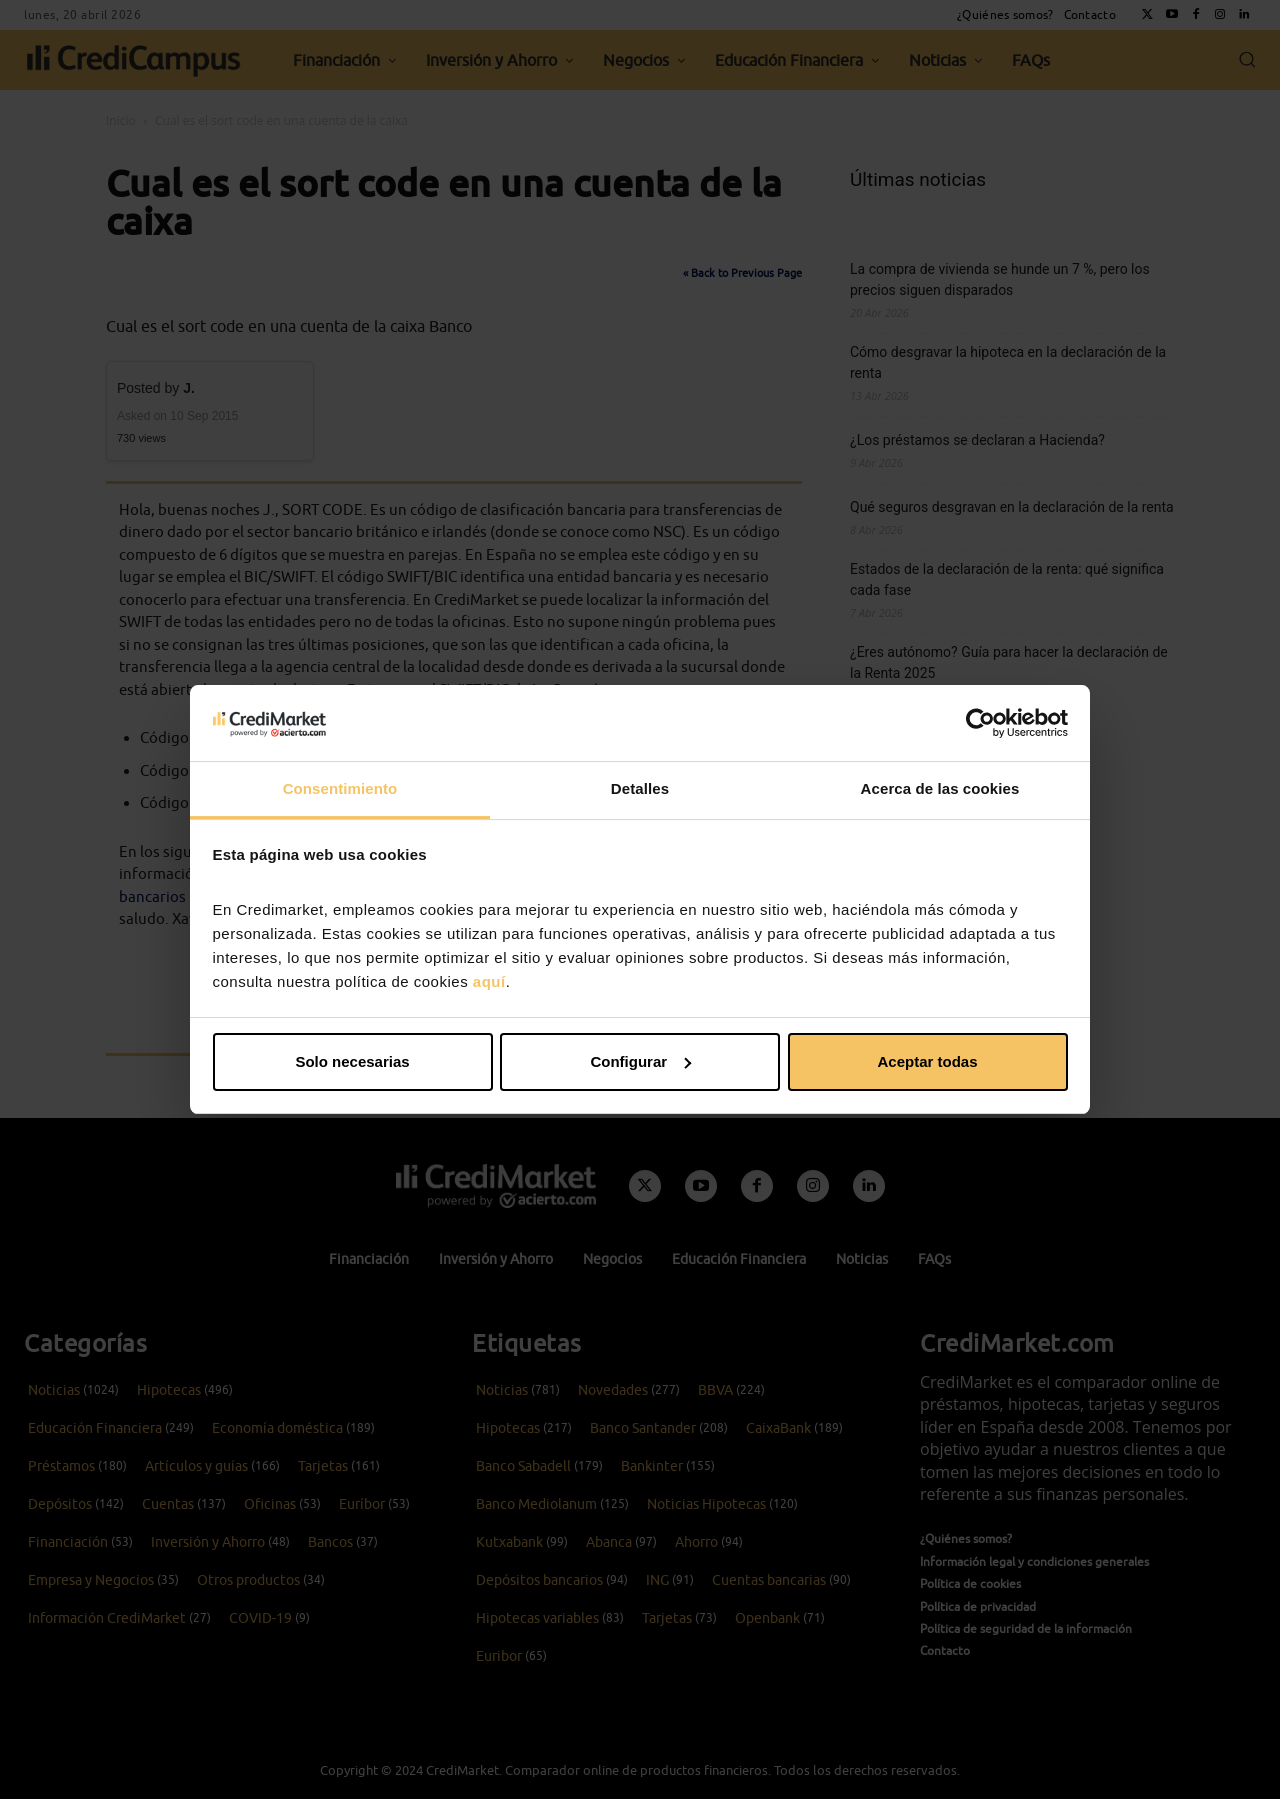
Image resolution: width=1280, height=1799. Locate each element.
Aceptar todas (927, 1061)
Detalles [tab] (640, 788)
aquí (489, 981)
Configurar (640, 1061)
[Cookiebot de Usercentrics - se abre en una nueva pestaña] (980, 723)
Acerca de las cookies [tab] (940, 788)
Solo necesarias (352, 1061)
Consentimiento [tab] (340, 788)
